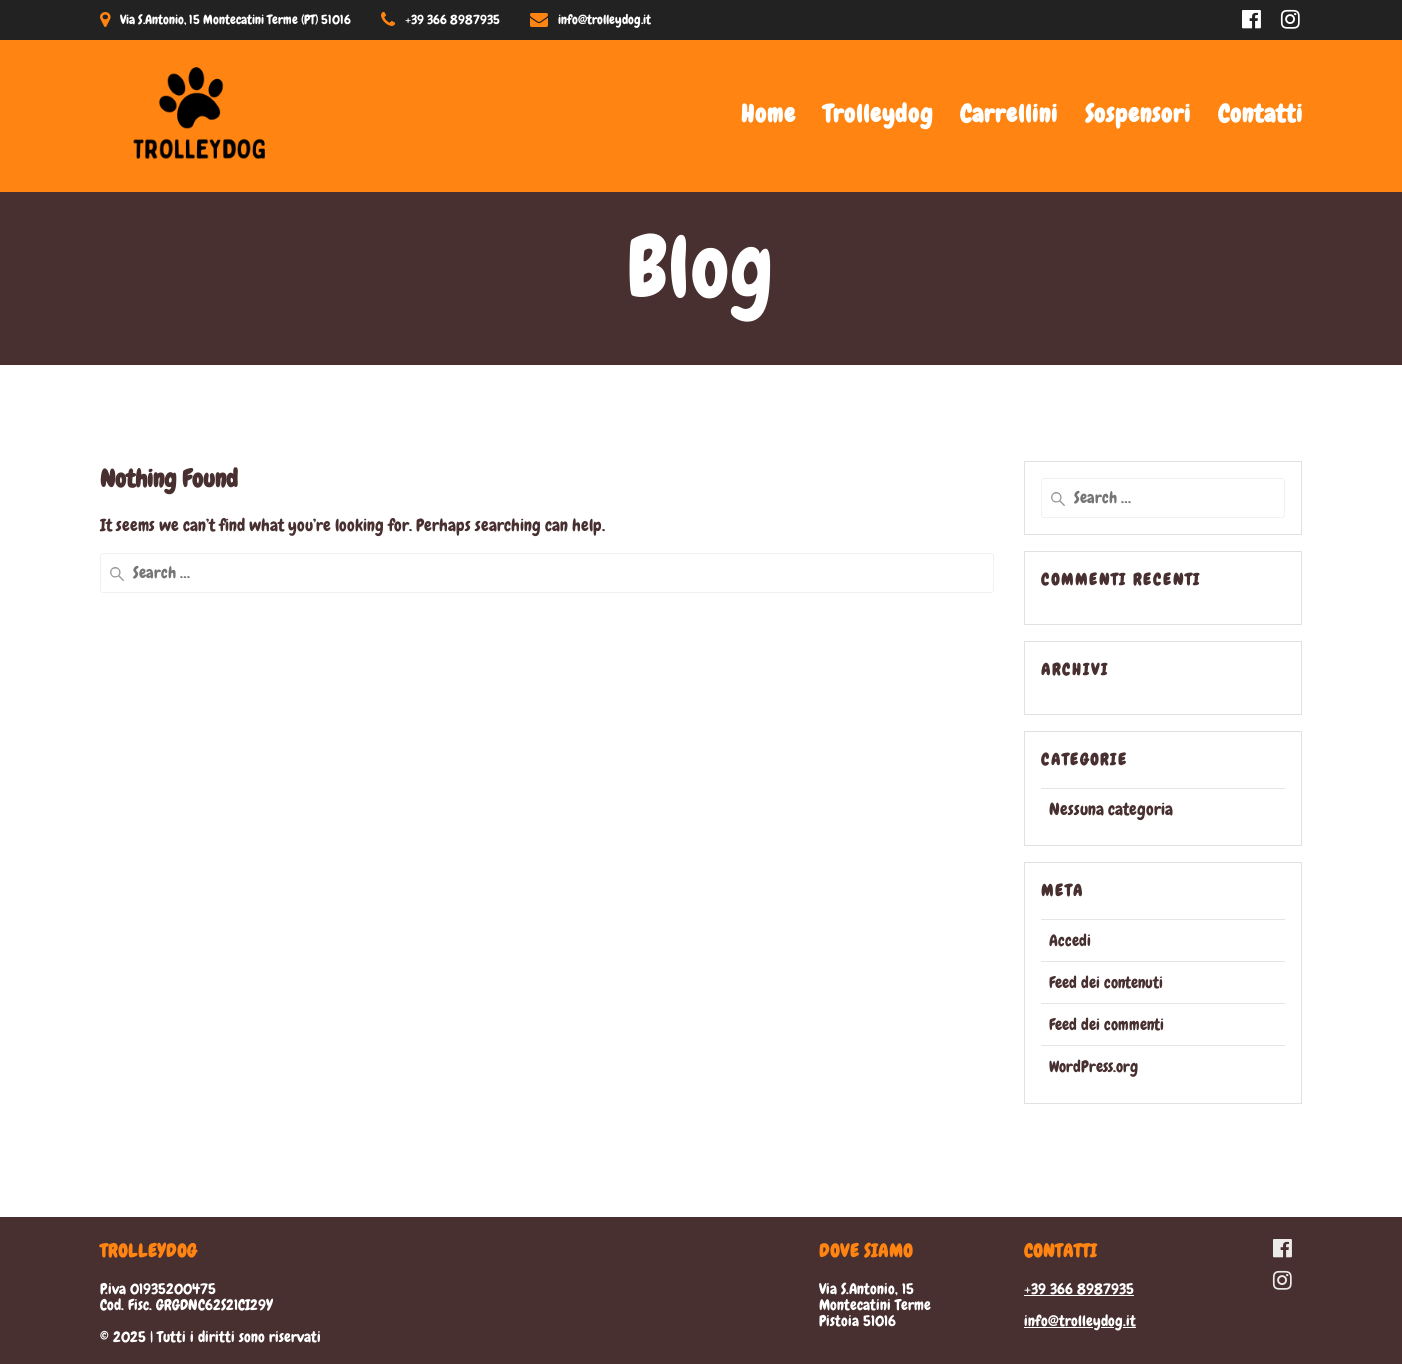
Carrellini (1009, 113)
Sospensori (1138, 113)
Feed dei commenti (1106, 1024)
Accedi (1070, 940)
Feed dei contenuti (1106, 982)
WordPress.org (1093, 1066)
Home (768, 113)
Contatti (1260, 113)
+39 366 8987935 (1079, 1289)
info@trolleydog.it (1080, 1321)
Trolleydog (878, 113)
